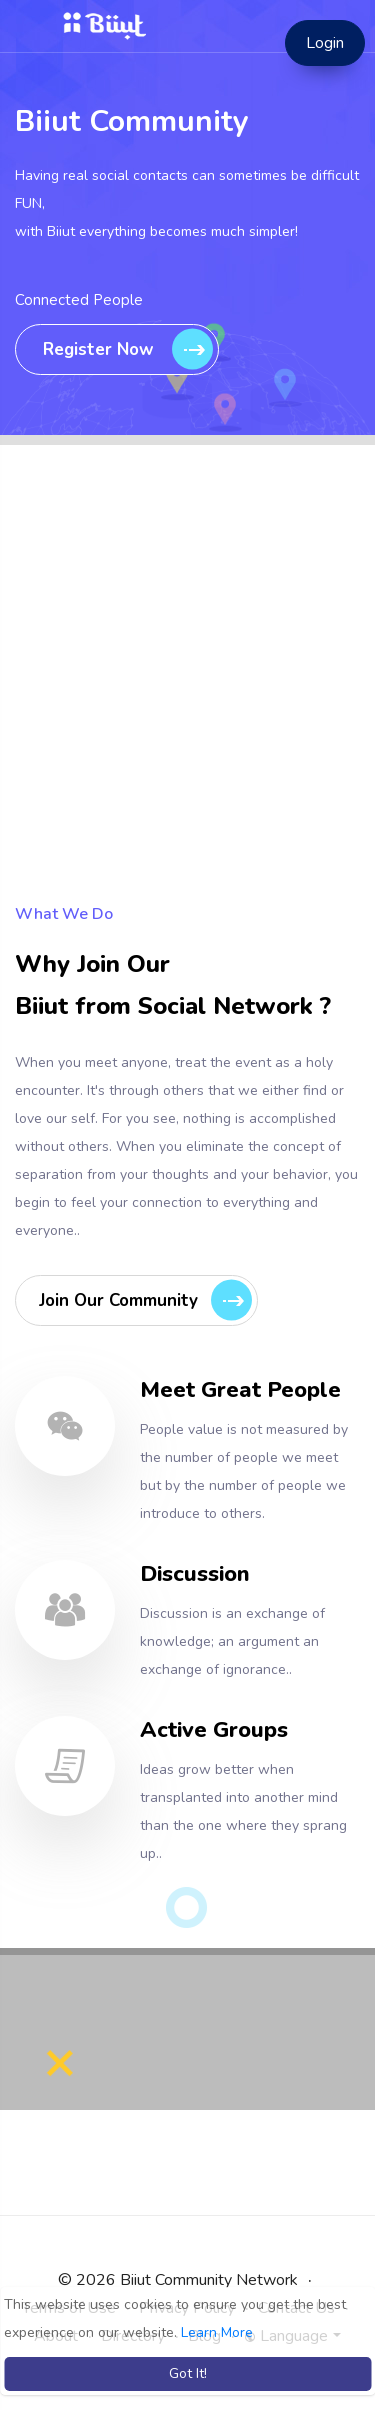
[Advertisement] (187, 712)
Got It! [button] (188, 2373)
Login (325, 43)
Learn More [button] (217, 2332)
